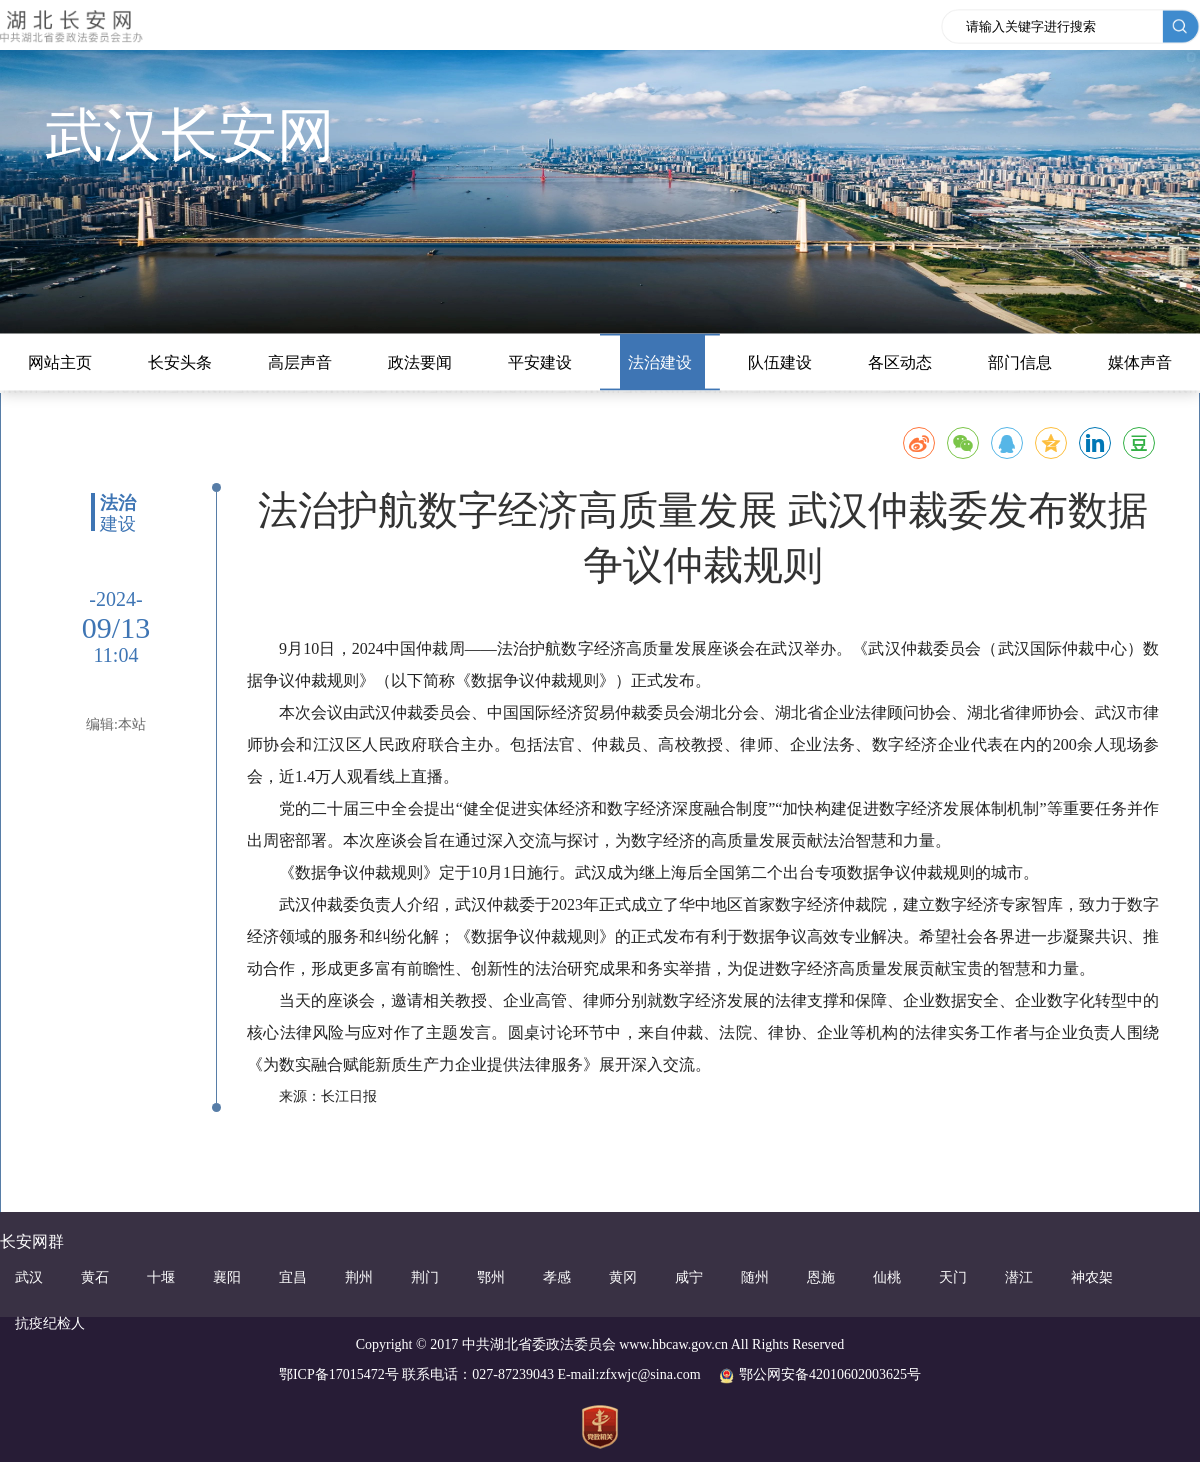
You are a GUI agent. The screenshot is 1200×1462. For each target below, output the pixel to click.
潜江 (1019, 1277)
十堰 (161, 1277)
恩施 (821, 1277)
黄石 (95, 1277)
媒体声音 (1140, 362)
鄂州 (491, 1277)
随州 (755, 1277)
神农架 (1092, 1277)
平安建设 (540, 362)
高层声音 (300, 362)
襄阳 (227, 1277)
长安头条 (180, 362)
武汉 (29, 1277)
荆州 (359, 1277)
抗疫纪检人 (50, 1323)
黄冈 (623, 1277)
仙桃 (887, 1277)
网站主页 (60, 362)
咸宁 (689, 1277)
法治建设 (660, 362)
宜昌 (293, 1277)
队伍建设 (780, 362)
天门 (953, 1277)
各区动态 (900, 362)
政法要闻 (420, 362)
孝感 (557, 1277)
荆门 (425, 1277)
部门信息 (1020, 362)
